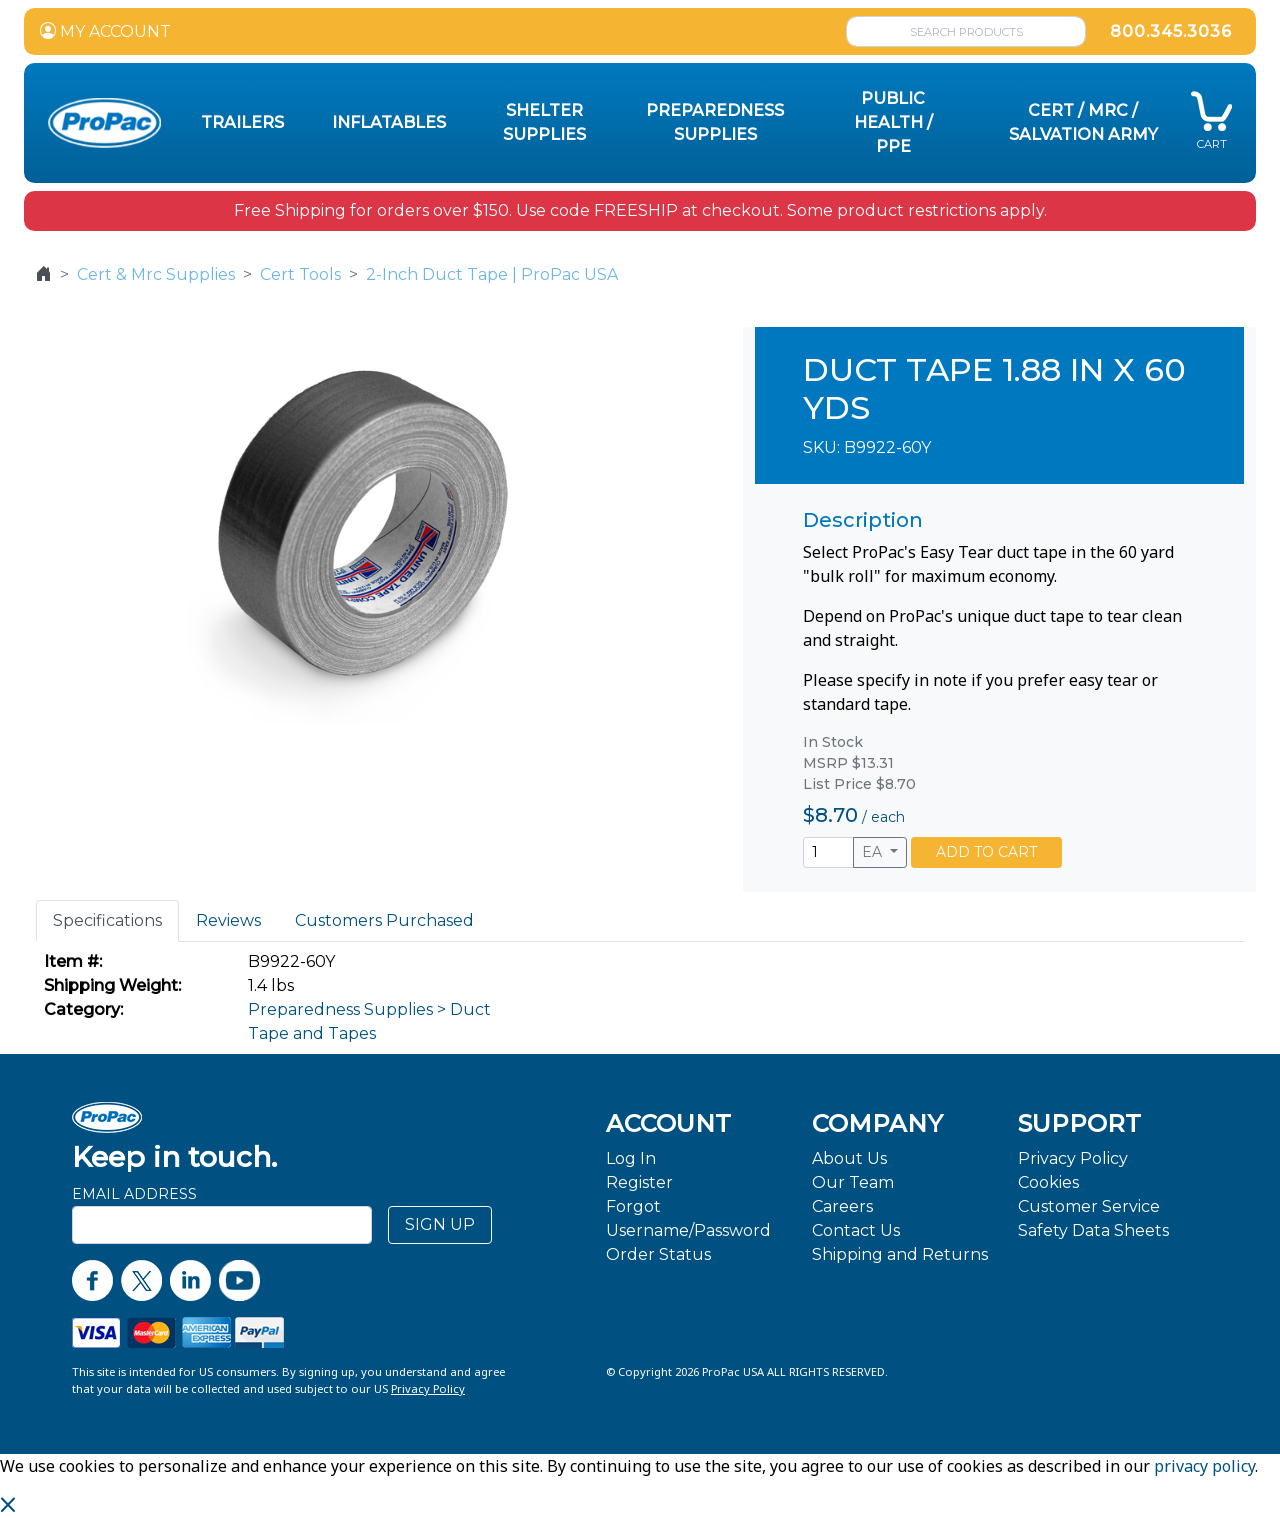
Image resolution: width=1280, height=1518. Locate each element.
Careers (842, 1206)
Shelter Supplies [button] (544, 122)
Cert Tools (300, 274)
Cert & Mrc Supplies (156, 274)
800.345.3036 (1171, 31)
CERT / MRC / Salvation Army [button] (1083, 122)
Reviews (228, 920)
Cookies (1048, 1182)
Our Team (853, 1182)
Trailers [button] (242, 122)
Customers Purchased (384, 920)
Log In (631, 1158)
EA (874, 852)
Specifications (107, 920)
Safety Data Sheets (1093, 1230)
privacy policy (1204, 1466)
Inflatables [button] (389, 122)
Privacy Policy (1073, 1158)
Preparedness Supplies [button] (715, 122)
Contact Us (856, 1230)
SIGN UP (440, 1224)
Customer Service (1089, 1206)
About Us (849, 1158)
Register (639, 1182)
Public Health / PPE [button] (893, 122)
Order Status (658, 1254)
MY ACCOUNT (105, 31)
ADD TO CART (986, 852)
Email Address (134, 1194)
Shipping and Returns (900, 1254)
